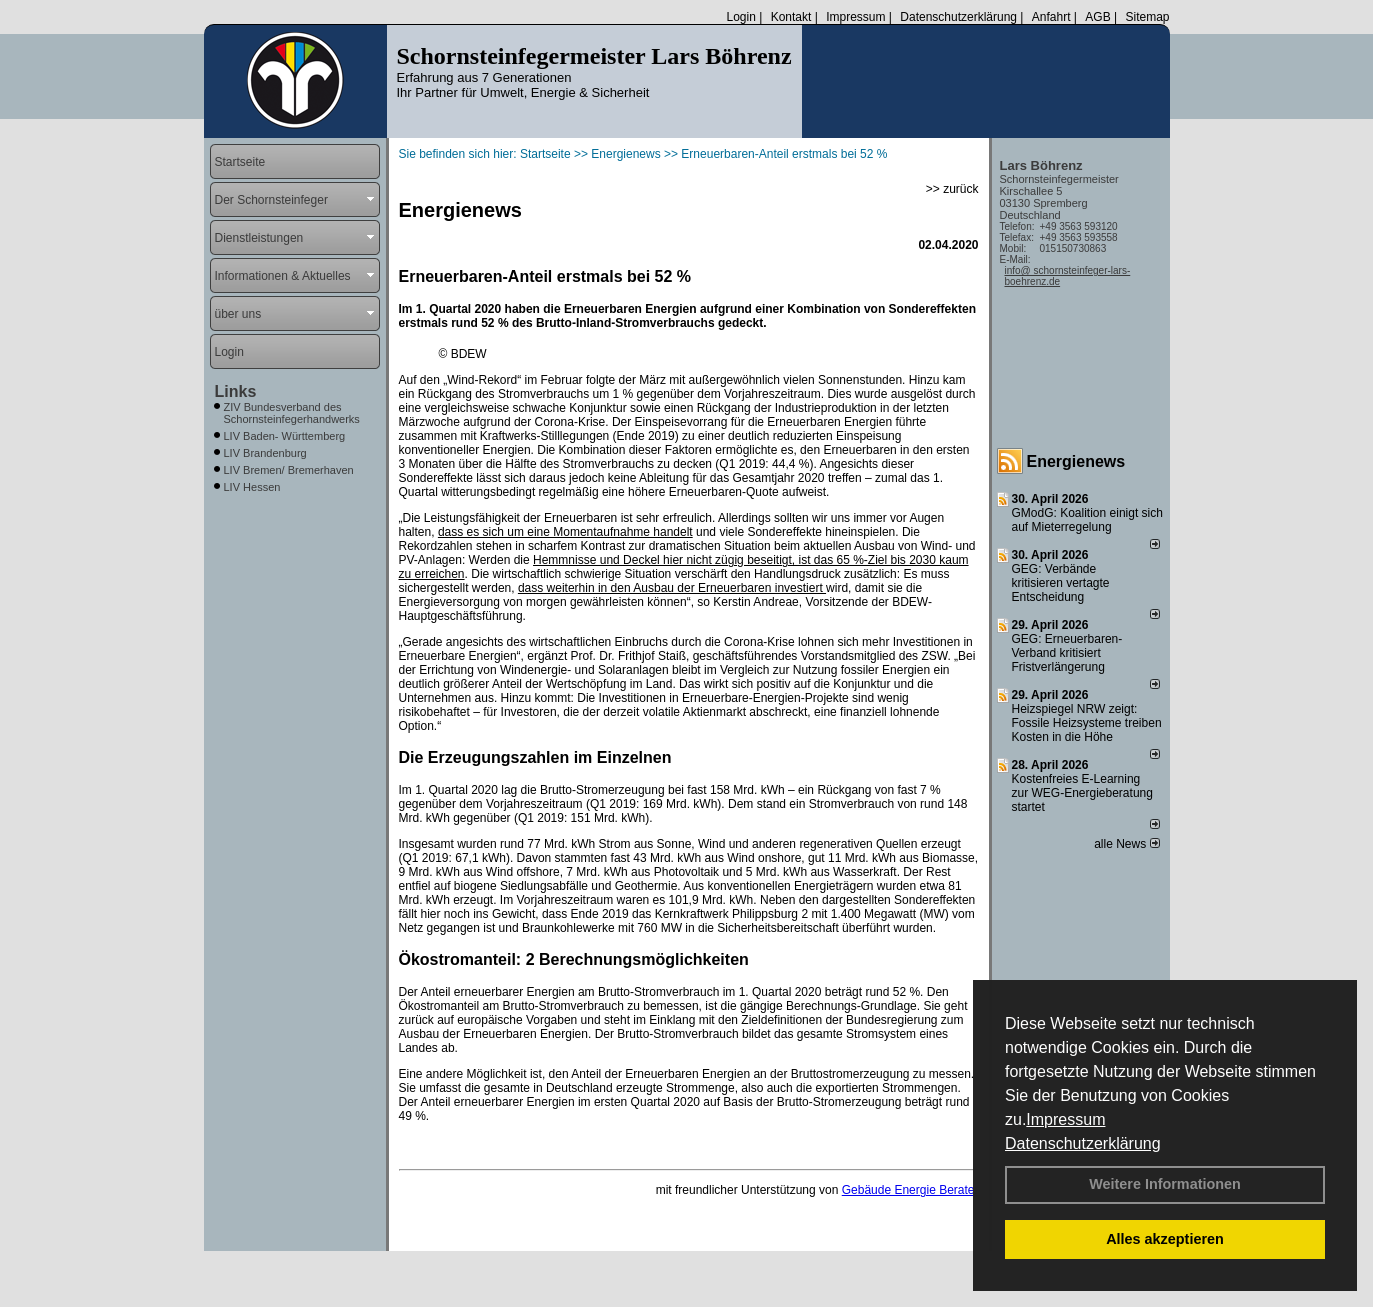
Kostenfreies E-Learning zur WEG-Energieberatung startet (1082, 793)
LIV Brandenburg (265, 453)
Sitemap (1147, 17)
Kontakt (791, 17)
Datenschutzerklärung (1083, 1143)
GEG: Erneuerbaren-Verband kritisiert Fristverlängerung (1067, 653)
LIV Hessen (252, 487)
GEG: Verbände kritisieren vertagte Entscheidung (1061, 583)
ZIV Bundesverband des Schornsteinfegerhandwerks (292, 413)
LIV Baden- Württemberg (285, 436)
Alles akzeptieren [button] (1165, 1239)
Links (236, 391)
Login (740, 17)
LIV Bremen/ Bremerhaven (289, 470)
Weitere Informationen (1165, 1184)
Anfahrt (1051, 17)
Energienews (1076, 461)
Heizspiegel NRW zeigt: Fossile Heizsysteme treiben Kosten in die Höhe (1087, 723)
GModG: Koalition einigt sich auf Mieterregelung (1087, 520)
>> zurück (952, 189)
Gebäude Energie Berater (910, 1190)
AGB (1097, 17)
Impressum (1065, 1119)
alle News (1126, 844)
